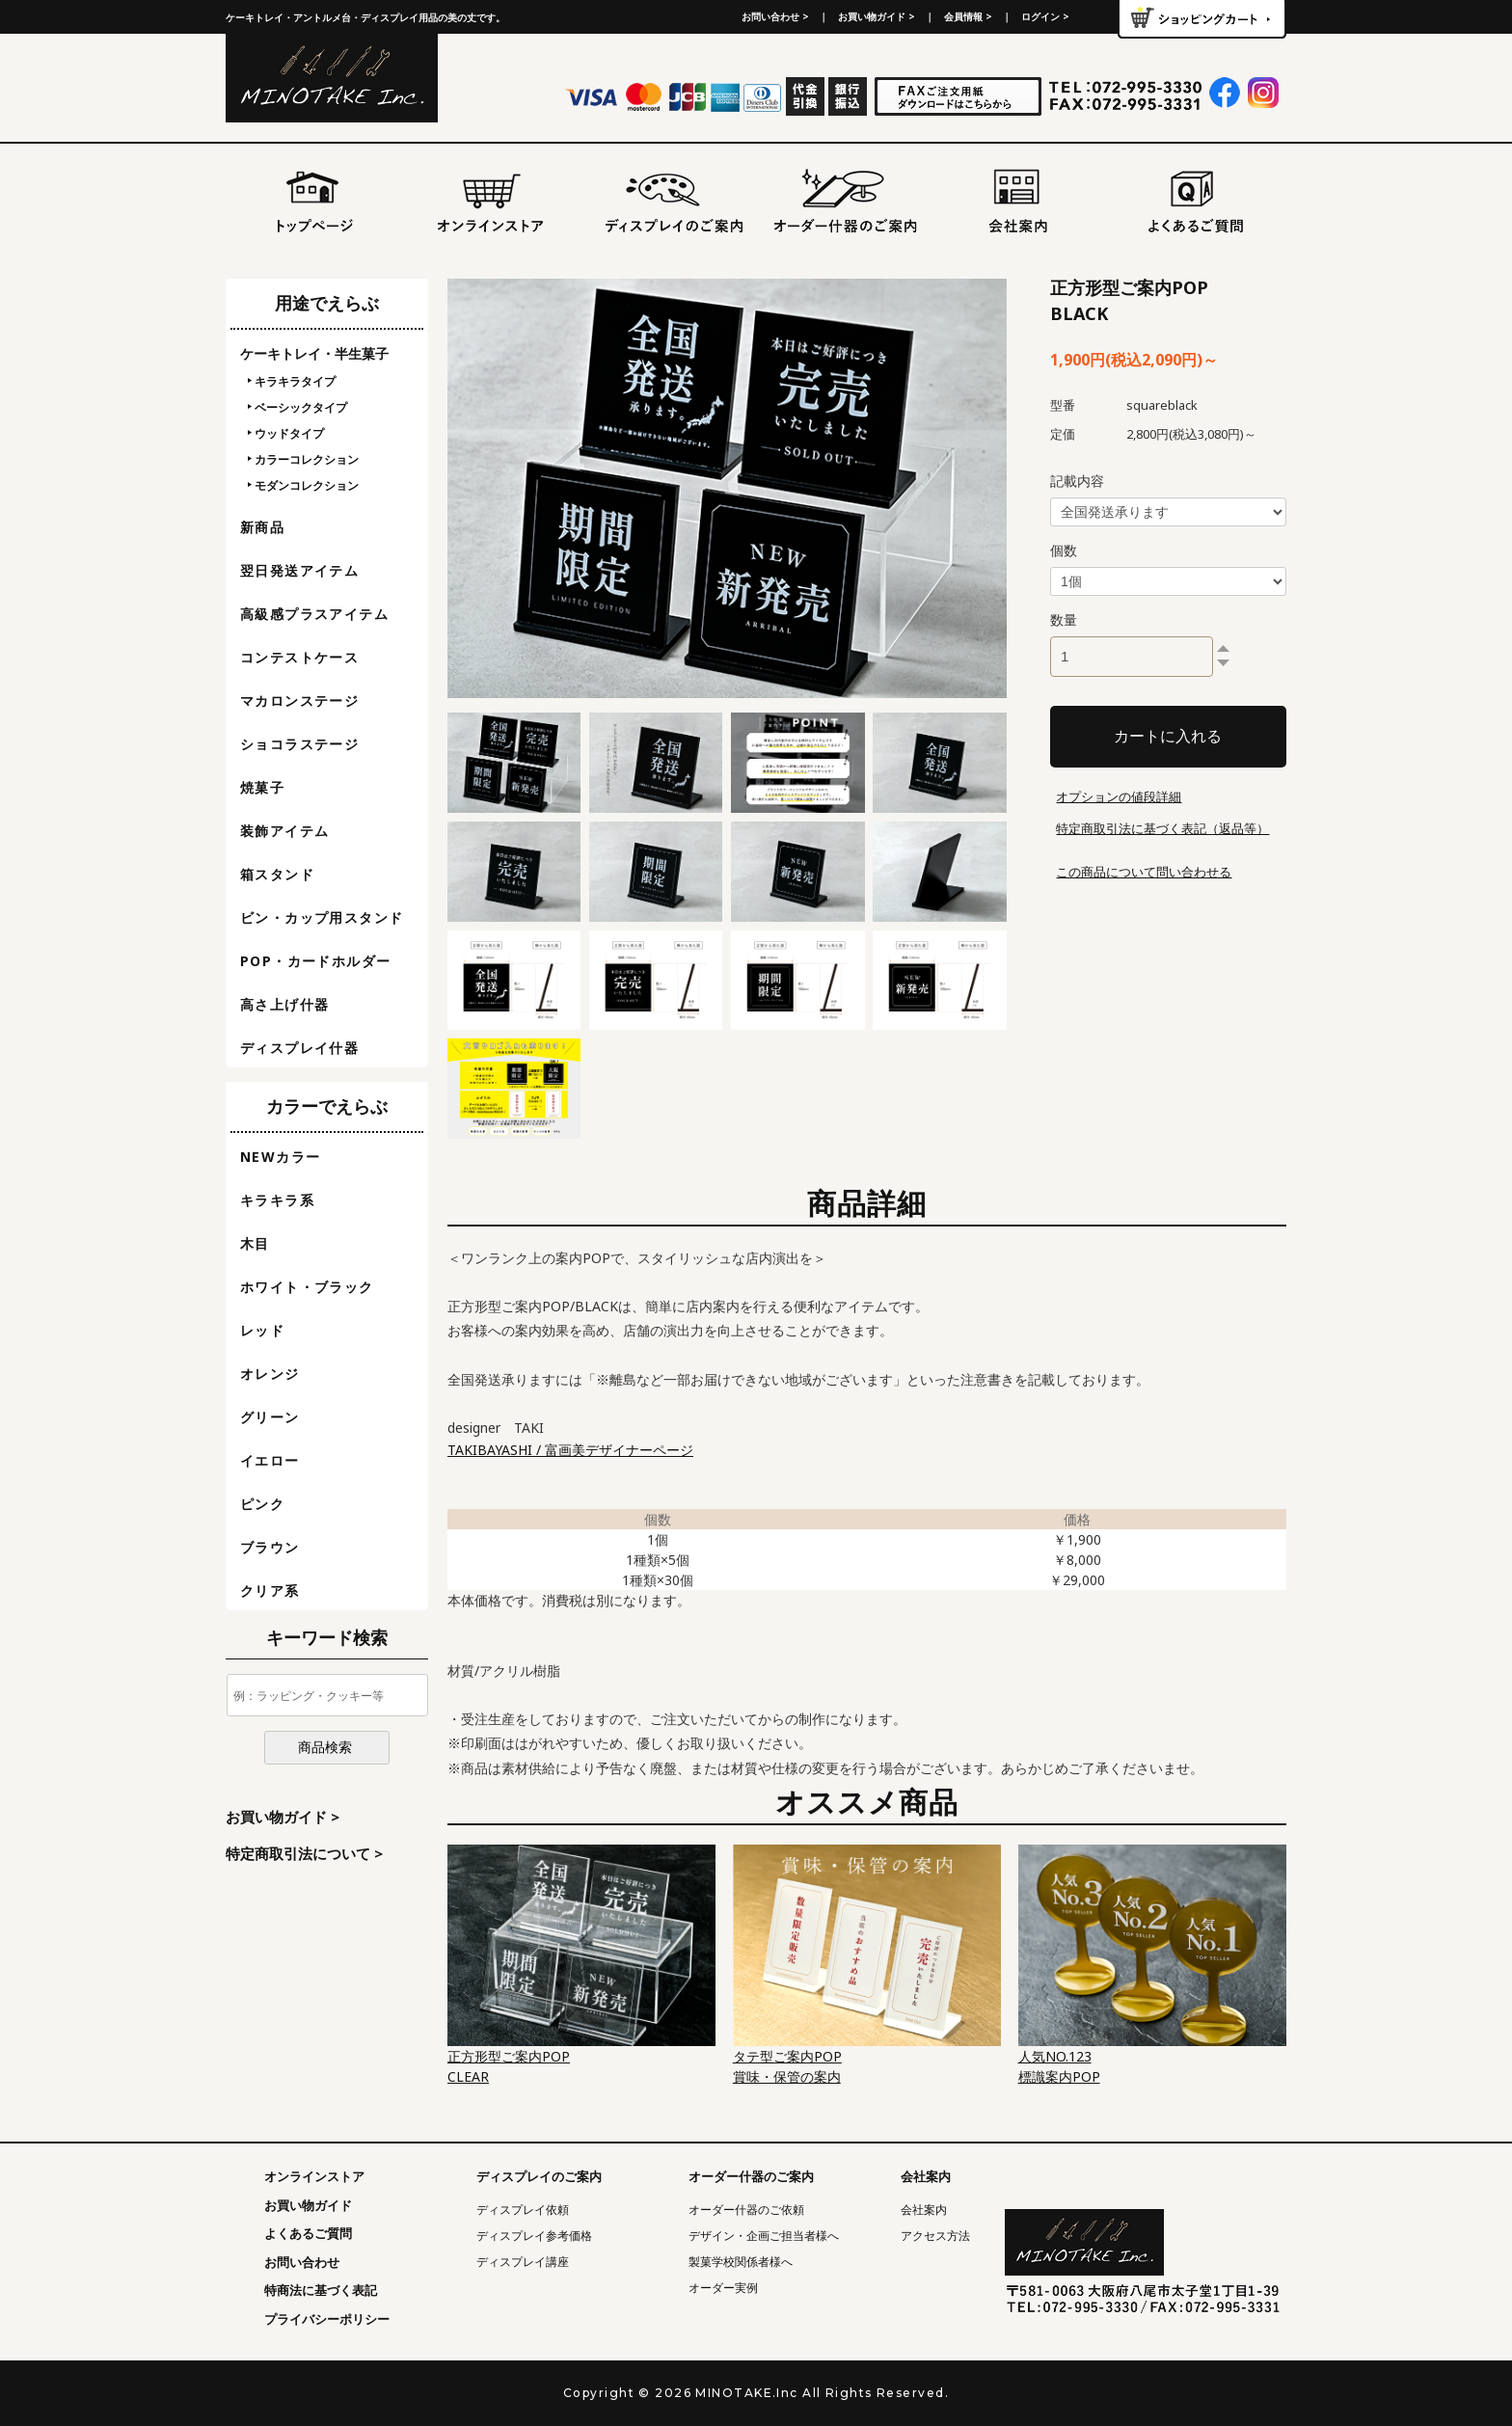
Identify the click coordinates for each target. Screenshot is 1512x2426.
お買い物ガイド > (876, 16)
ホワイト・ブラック (307, 1287)
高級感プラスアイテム (314, 614)
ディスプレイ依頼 (522, 2209)
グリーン (270, 1417)
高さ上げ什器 (284, 1004)
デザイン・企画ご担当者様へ (763, 2235)
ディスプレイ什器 (299, 1047)
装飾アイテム (284, 831)
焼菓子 (262, 787)
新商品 (262, 527)
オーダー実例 (723, 2287)
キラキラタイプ (295, 381)
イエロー (270, 1460)
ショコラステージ (299, 744)
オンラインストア (314, 2176)
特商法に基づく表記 (320, 2290)
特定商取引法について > (304, 1853)
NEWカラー (280, 1156)
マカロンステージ (299, 700)
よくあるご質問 (308, 2233)
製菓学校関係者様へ (740, 2261)
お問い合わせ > (775, 16)
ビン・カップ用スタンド (321, 917)
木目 (255, 1243)
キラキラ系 (277, 1200)
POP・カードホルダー (315, 961)
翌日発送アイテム (299, 570)
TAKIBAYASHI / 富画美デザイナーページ (570, 1450)
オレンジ (270, 1373)
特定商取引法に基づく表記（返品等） (1162, 828)
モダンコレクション (307, 485)
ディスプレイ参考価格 (534, 2235)
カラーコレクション (307, 459)
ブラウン (270, 1547)
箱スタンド (277, 874)
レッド (262, 1330)
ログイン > (1045, 16)
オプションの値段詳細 (1118, 796)
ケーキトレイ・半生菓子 (314, 353)
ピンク (262, 1504)
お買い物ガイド (308, 2205)
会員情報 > (968, 16)
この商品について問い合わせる (1143, 871)
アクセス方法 (935, 2235)
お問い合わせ (301, 2262)
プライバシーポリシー (327, 2319)
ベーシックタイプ (301, 407)
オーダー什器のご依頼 (746, 2209)
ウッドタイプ (289, 433)
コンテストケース (299, 657)
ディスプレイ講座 (522, 2261)
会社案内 (924, 2209)
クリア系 (270, 1590)
